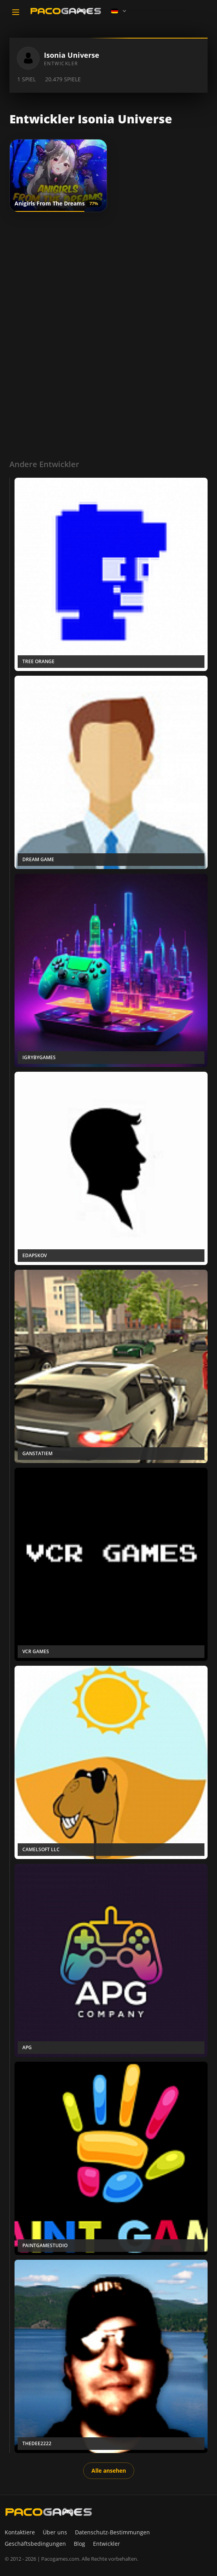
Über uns (55, 2532)
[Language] (119, 11)
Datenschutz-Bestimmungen (112, 2532)
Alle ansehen (108, 2470)
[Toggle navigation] (16, 12)
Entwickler (106, 2543)
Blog (79, 2543)
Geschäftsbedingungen (35, 2543)
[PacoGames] (49, 2512)
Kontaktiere (20, 2532)
